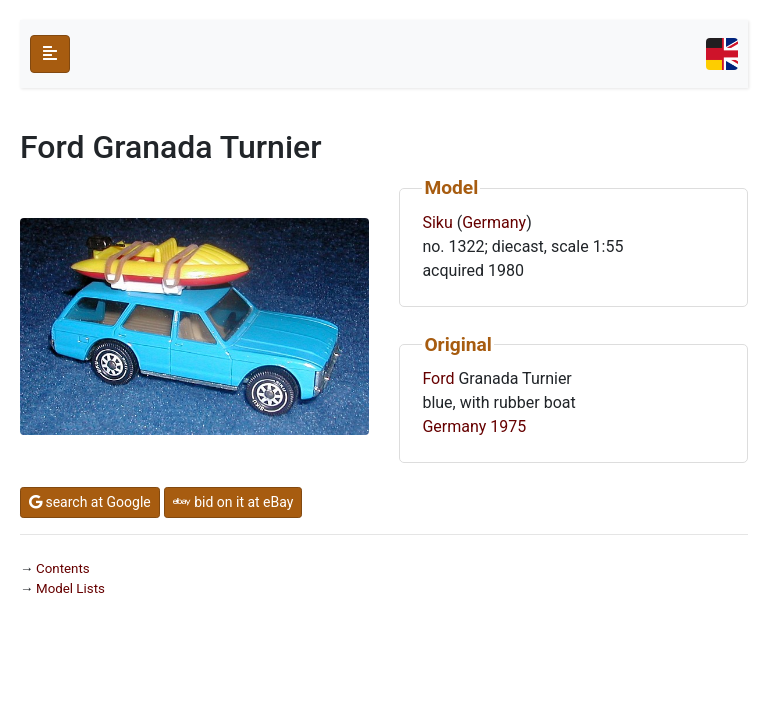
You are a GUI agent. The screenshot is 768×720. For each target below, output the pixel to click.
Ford (438, 378)
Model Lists (70, 588)
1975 (508, 426)
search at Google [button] (90, 502)
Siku (437, 222)
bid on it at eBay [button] (233, 502)
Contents (63, 568)
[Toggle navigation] (722, 54)
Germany (494, 222)
